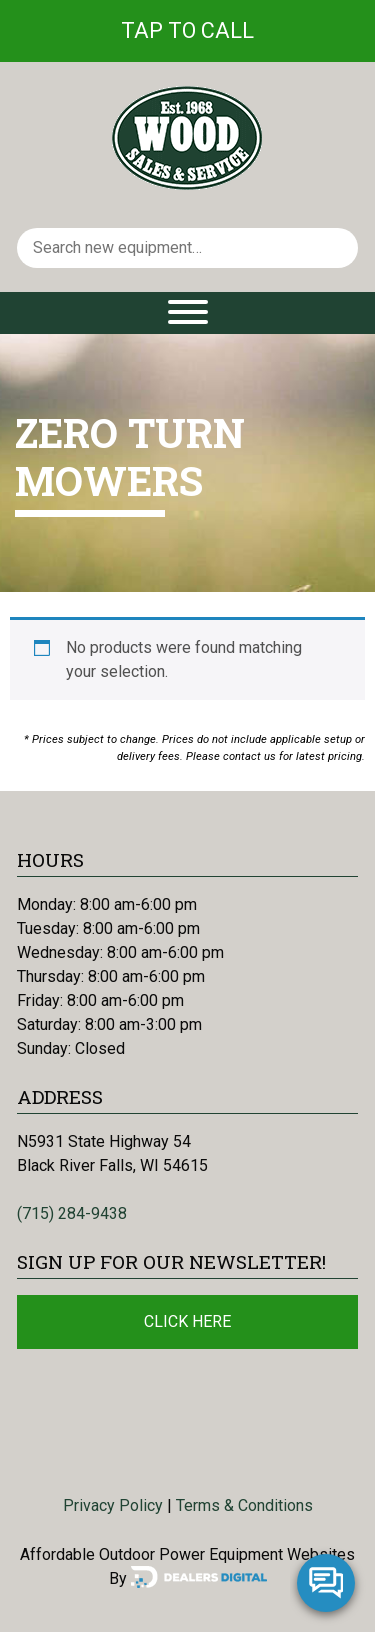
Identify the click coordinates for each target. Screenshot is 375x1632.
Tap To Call (187, 30)
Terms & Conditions (244, 1505)
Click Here (187, 1321)
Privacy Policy (113, 1505)
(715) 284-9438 (72, 1213)
